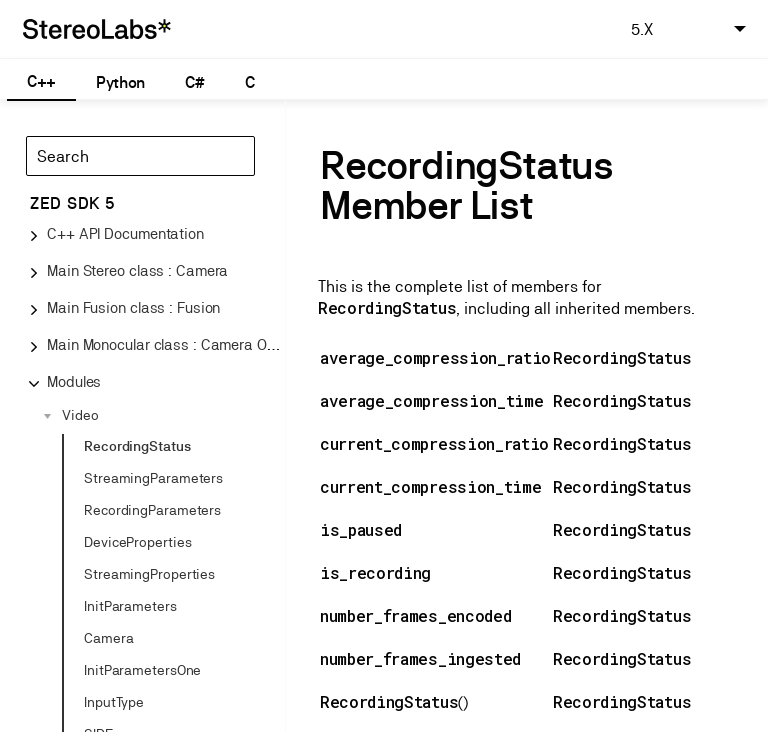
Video (80, 415)
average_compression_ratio (435, 357)
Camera (108, 638)
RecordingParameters (152, 510)
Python (120, 82)
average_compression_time (431, 400)
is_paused (361, 529)
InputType (114, 702)
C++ (41, 81)
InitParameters (130, 606)
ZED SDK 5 (72, 203)
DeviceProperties (137, 542)
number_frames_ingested (420, 658)
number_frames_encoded (415, 615)
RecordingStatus (137, 446)
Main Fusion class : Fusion (133, 307)
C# (194, 82)
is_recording (375, 572)
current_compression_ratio (434, 443)
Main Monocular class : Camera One (165, 344)
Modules (74, 381)
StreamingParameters (153, 478)
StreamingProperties (149, 574)
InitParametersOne (142, 670)
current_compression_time (430, 486)
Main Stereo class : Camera (137, 270)
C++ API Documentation (125, 233)
